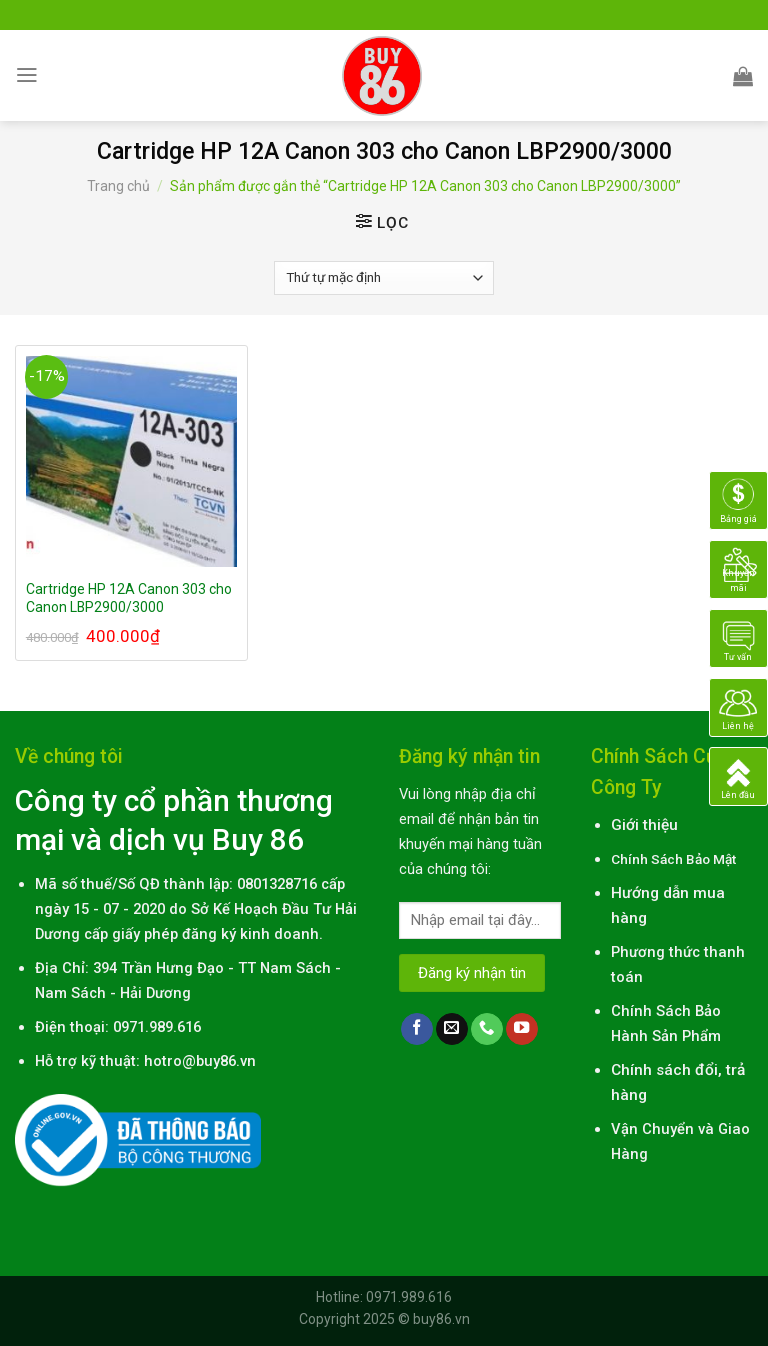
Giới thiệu (644, 825)
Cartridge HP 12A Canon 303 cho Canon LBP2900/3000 (129, 598)
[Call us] (487, 1029)
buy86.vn (441, 1319)
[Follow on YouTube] (522, 1029)
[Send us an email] (452, 1029)
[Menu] (27, 75)
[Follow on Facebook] (417, 1029)
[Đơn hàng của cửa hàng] (383, 278)
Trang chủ (118, 186)
